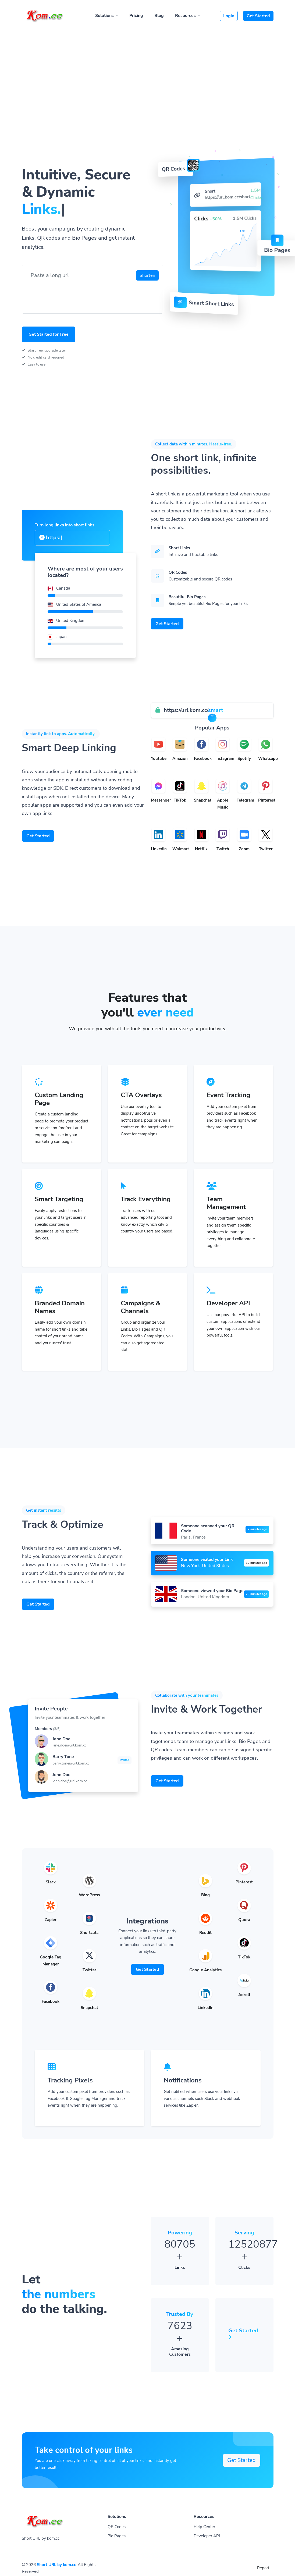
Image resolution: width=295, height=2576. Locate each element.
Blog (159, 16)
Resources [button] (186, 16)
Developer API (207, 2536)
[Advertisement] (147, 67)
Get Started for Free (49, 334)
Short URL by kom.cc (56, 2564)
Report (263, 2568)
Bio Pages (117, 2536)
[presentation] (67, 294)
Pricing (136, 16)
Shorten (147, 275)
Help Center (204, 2526)
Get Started (258, 16)
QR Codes (117, 2526)
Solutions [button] (105, 16)
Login (228, 16)
